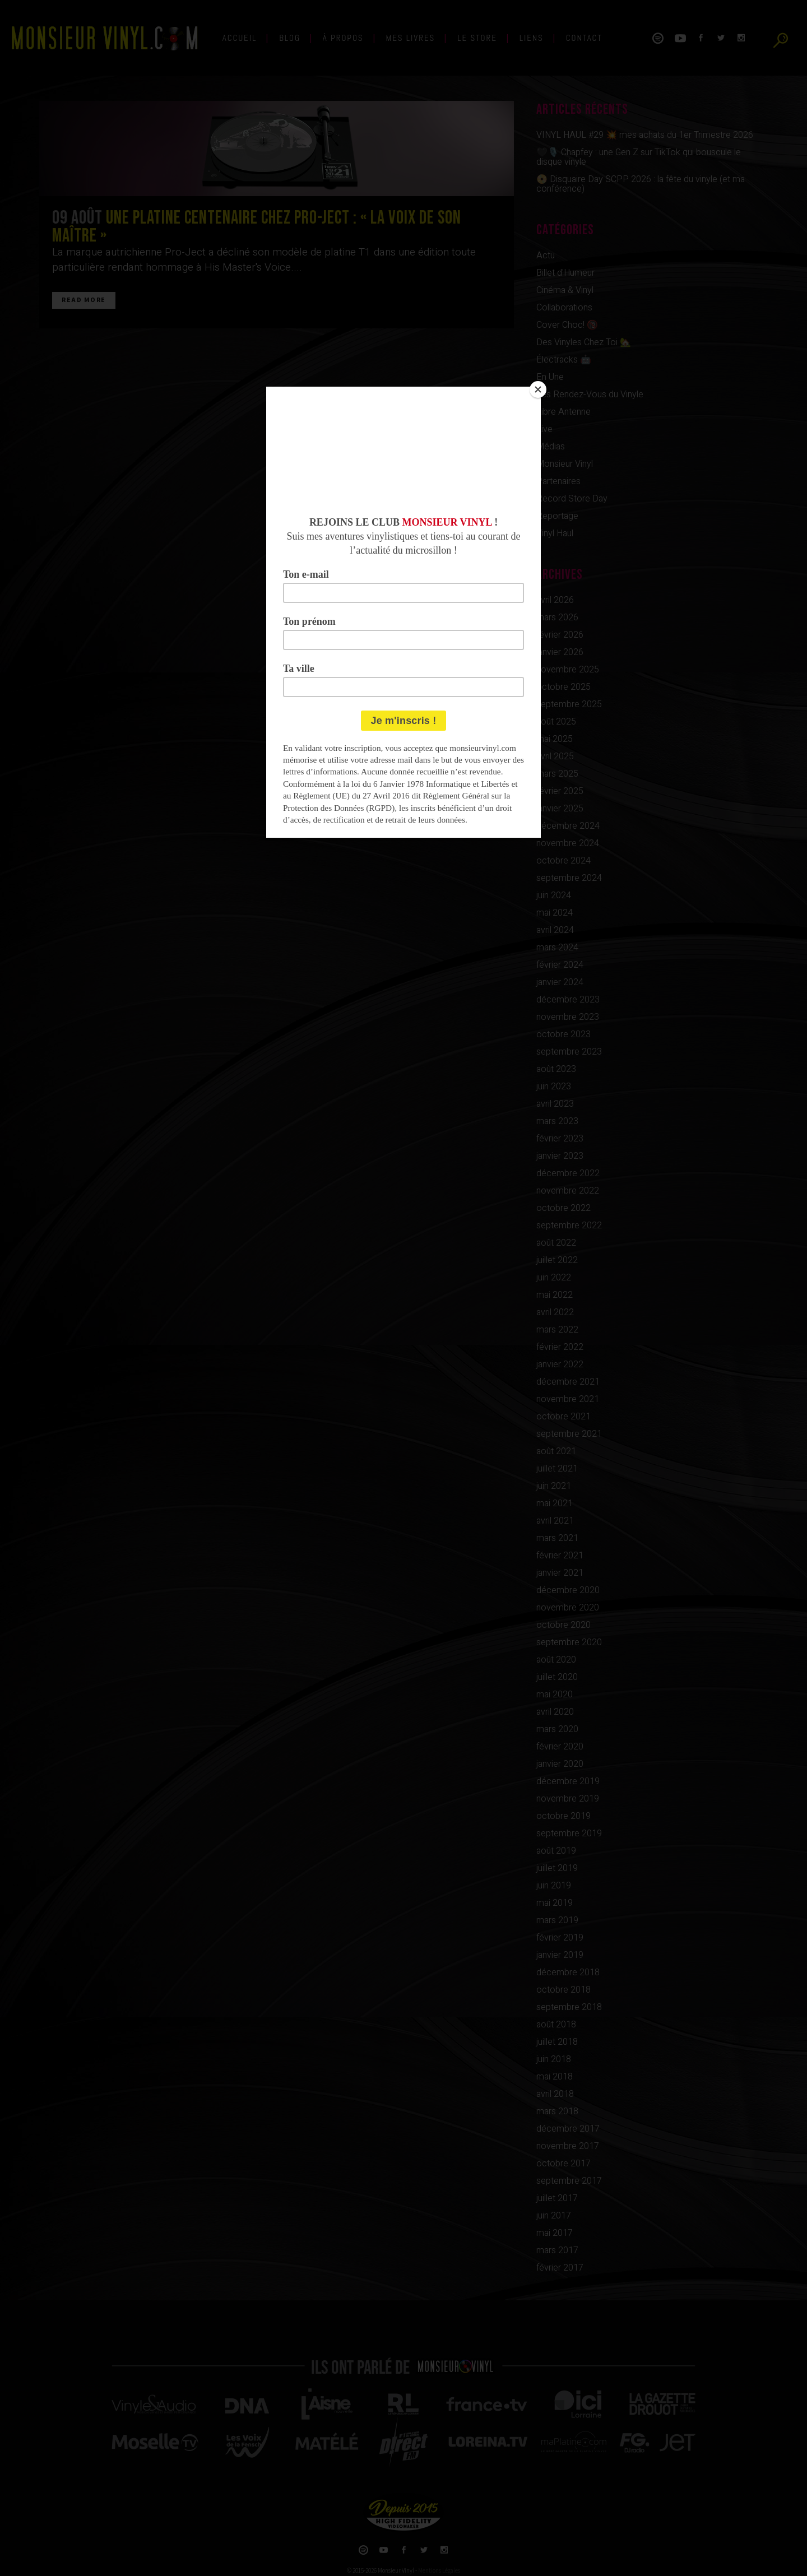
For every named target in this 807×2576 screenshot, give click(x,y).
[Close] (538, 389)
